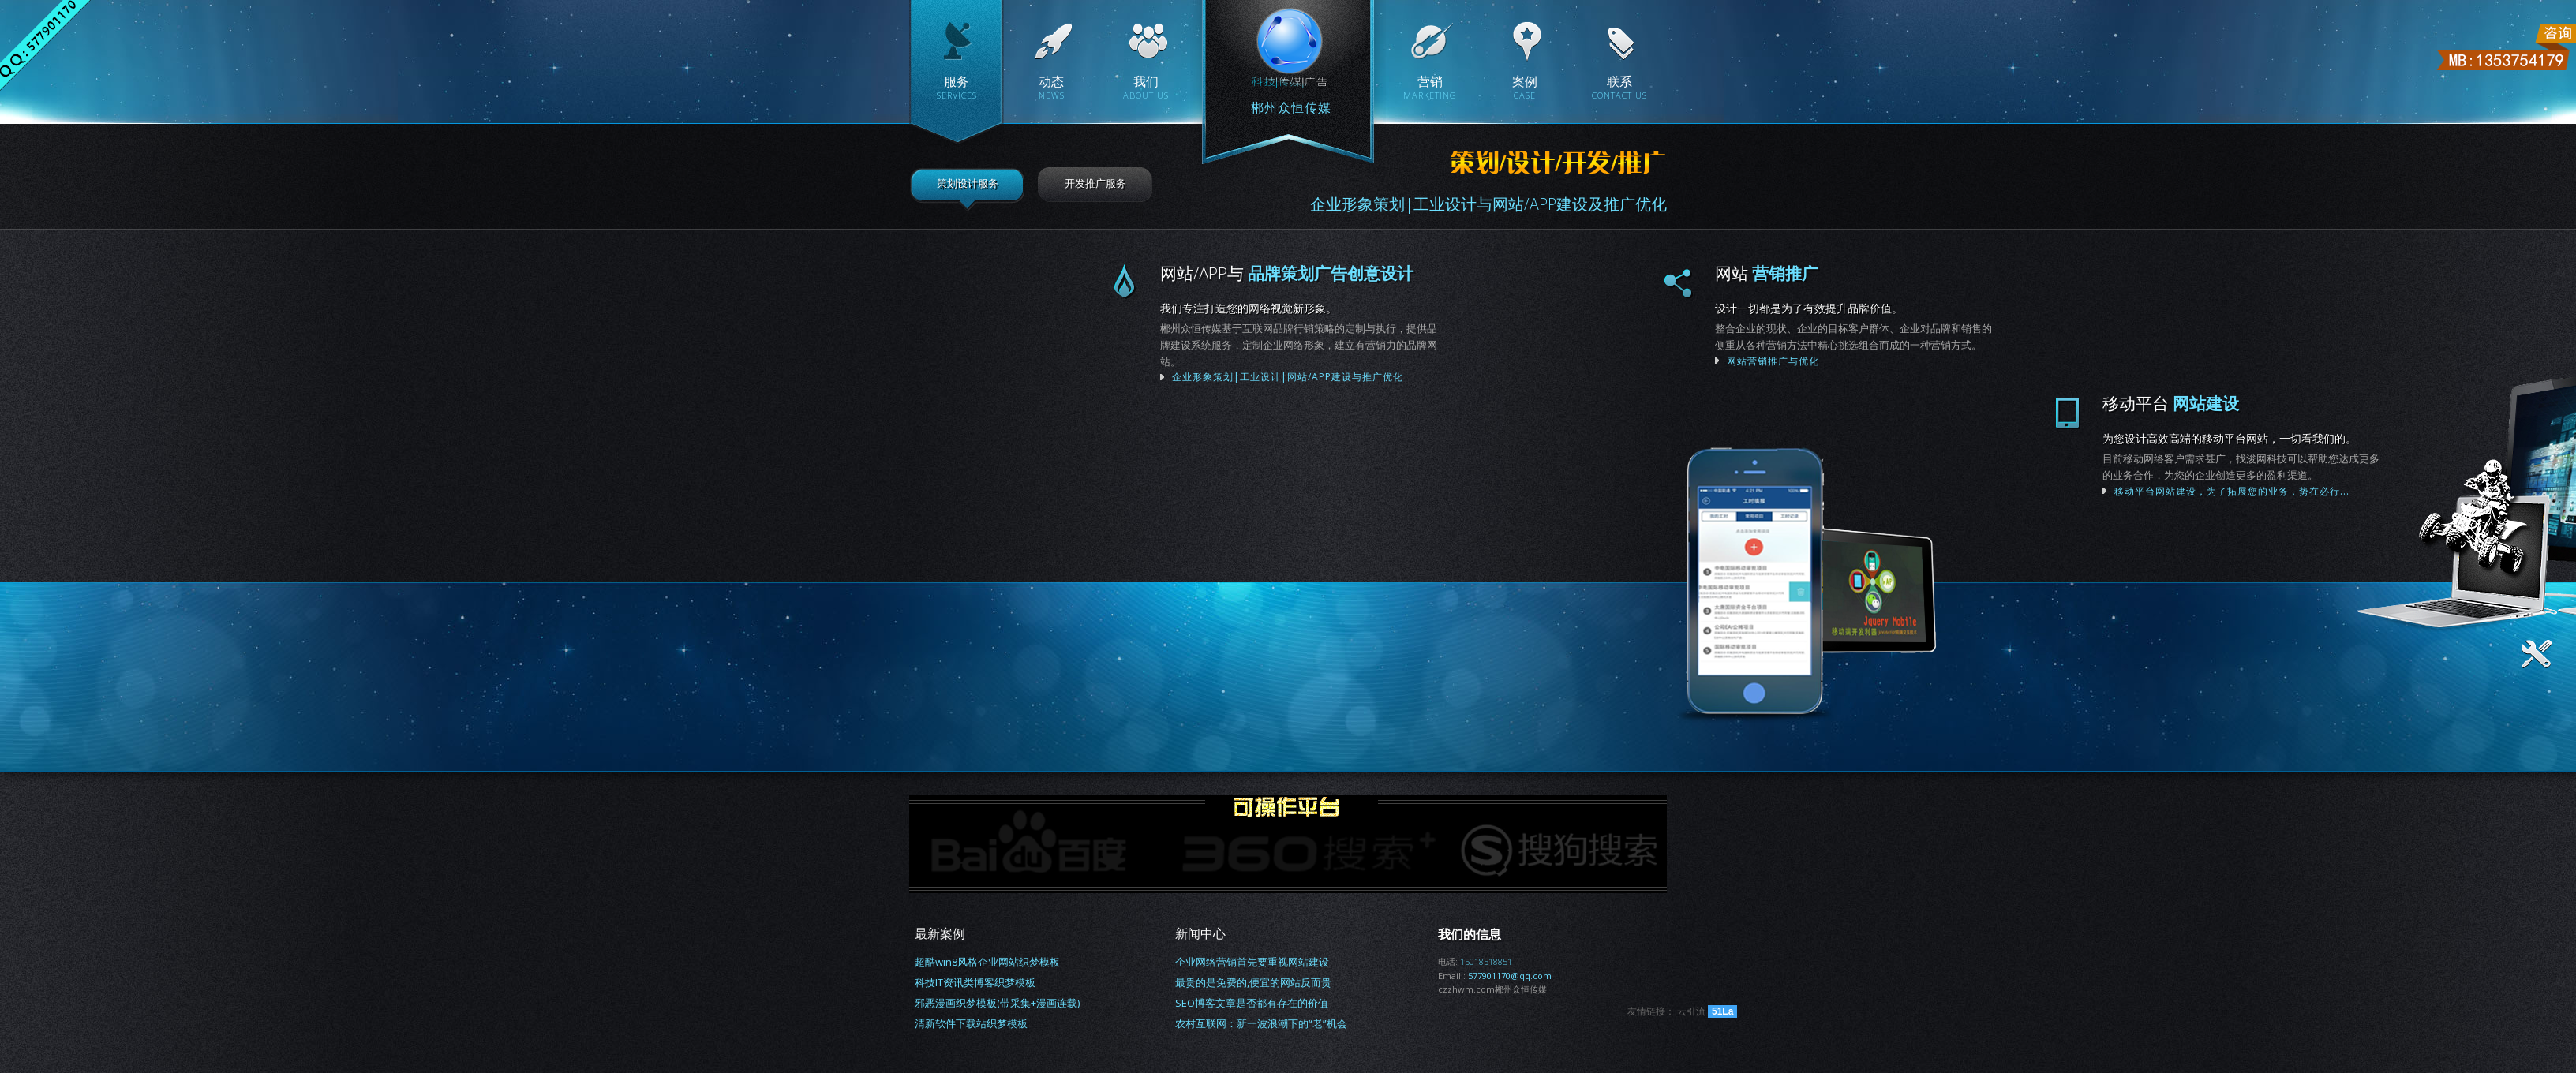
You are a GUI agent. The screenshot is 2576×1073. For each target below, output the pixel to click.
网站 (1886, 273)
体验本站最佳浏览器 (27, 633)
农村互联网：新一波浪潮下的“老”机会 (1261, 1023)
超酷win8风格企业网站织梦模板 (987, 962)
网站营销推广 (1799, 281)
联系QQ (45, 45)
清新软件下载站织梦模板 (971, 1023)
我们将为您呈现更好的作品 (2173, 411)
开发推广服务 (1095, 183)
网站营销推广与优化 (1892, 361)
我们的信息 (1469, 934)
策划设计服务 (967, 183)
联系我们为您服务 (1922, 585)
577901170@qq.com (1510, 975)
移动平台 (2277, 403)
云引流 (1691, 1011)
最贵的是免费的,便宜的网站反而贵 (1253, 982)
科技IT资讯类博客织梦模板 (975, 982)
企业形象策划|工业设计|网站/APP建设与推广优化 (1215, 281)
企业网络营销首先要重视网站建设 (1252, 962)
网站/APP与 (1376, 273)
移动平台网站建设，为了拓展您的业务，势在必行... (2338, 491)
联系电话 (2504, 47)
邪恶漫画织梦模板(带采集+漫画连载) (997, 1003)
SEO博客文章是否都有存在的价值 (1251, 1003)
